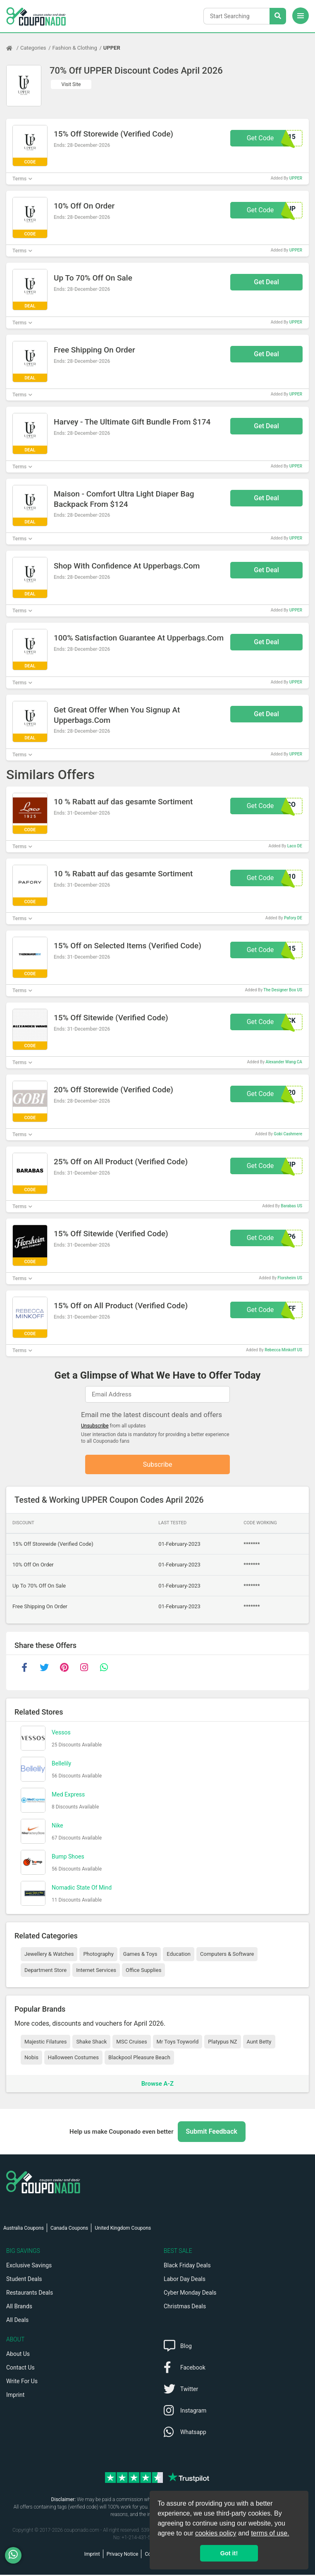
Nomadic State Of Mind (82, 1888)
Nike (57, 1826)
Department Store (45, 1971)
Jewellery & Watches (49, 1955)
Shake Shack (91, 2042)
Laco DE (294, 846)
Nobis (31, 2059)
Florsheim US (289, 1278)
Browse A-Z (157, 2084)
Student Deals (24, 2280)
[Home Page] (13, 48)
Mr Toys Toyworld (178, 2042)
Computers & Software (227, 1955)
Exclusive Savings (29, 2266)
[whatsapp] (103, 1668)
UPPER (111, 48)
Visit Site (71, 84)
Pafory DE (293, 918)
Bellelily (61, 1764)
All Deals (17, 2321)
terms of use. (270, 2533)
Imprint (15, 2396)
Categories (33, 48)
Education (179, 1955)
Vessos (61, 1733)
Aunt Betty (259, 2042)
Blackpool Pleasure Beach (139, 2059)
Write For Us (22, 2382)
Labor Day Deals (184, 2280)
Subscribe (157, 1465)
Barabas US (291, 1206)
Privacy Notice (122, 2555)
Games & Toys (140, 1955)
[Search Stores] (278, 16)
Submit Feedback (211, 2133)
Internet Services (96, 1971)
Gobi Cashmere (288, 1134)
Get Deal (266, 282)
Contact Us (20, 2368)
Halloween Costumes (73, 2059)
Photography (98, 1955)
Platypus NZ (222, 2042)
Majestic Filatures (45, 2042)
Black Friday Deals (187, 2266)
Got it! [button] (229, 2553)
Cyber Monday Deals (190, 2294)
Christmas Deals (185, 2307)
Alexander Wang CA (284, 1062)
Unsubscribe (95, 1426)
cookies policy (215, 2533)
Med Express (68, 1795)
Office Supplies (143, 1971)
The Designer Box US (282, 990)
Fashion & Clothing (74, 48)
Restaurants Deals (29, 2294)
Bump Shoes (68, 1857)
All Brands (19, 2307)
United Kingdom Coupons (123, 2229)
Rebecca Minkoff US (283, 1350)
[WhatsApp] (16, 2555)
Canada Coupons (69, 2229)
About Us (18, 2355)
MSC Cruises (131, 2042)
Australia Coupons (23, 2229)
